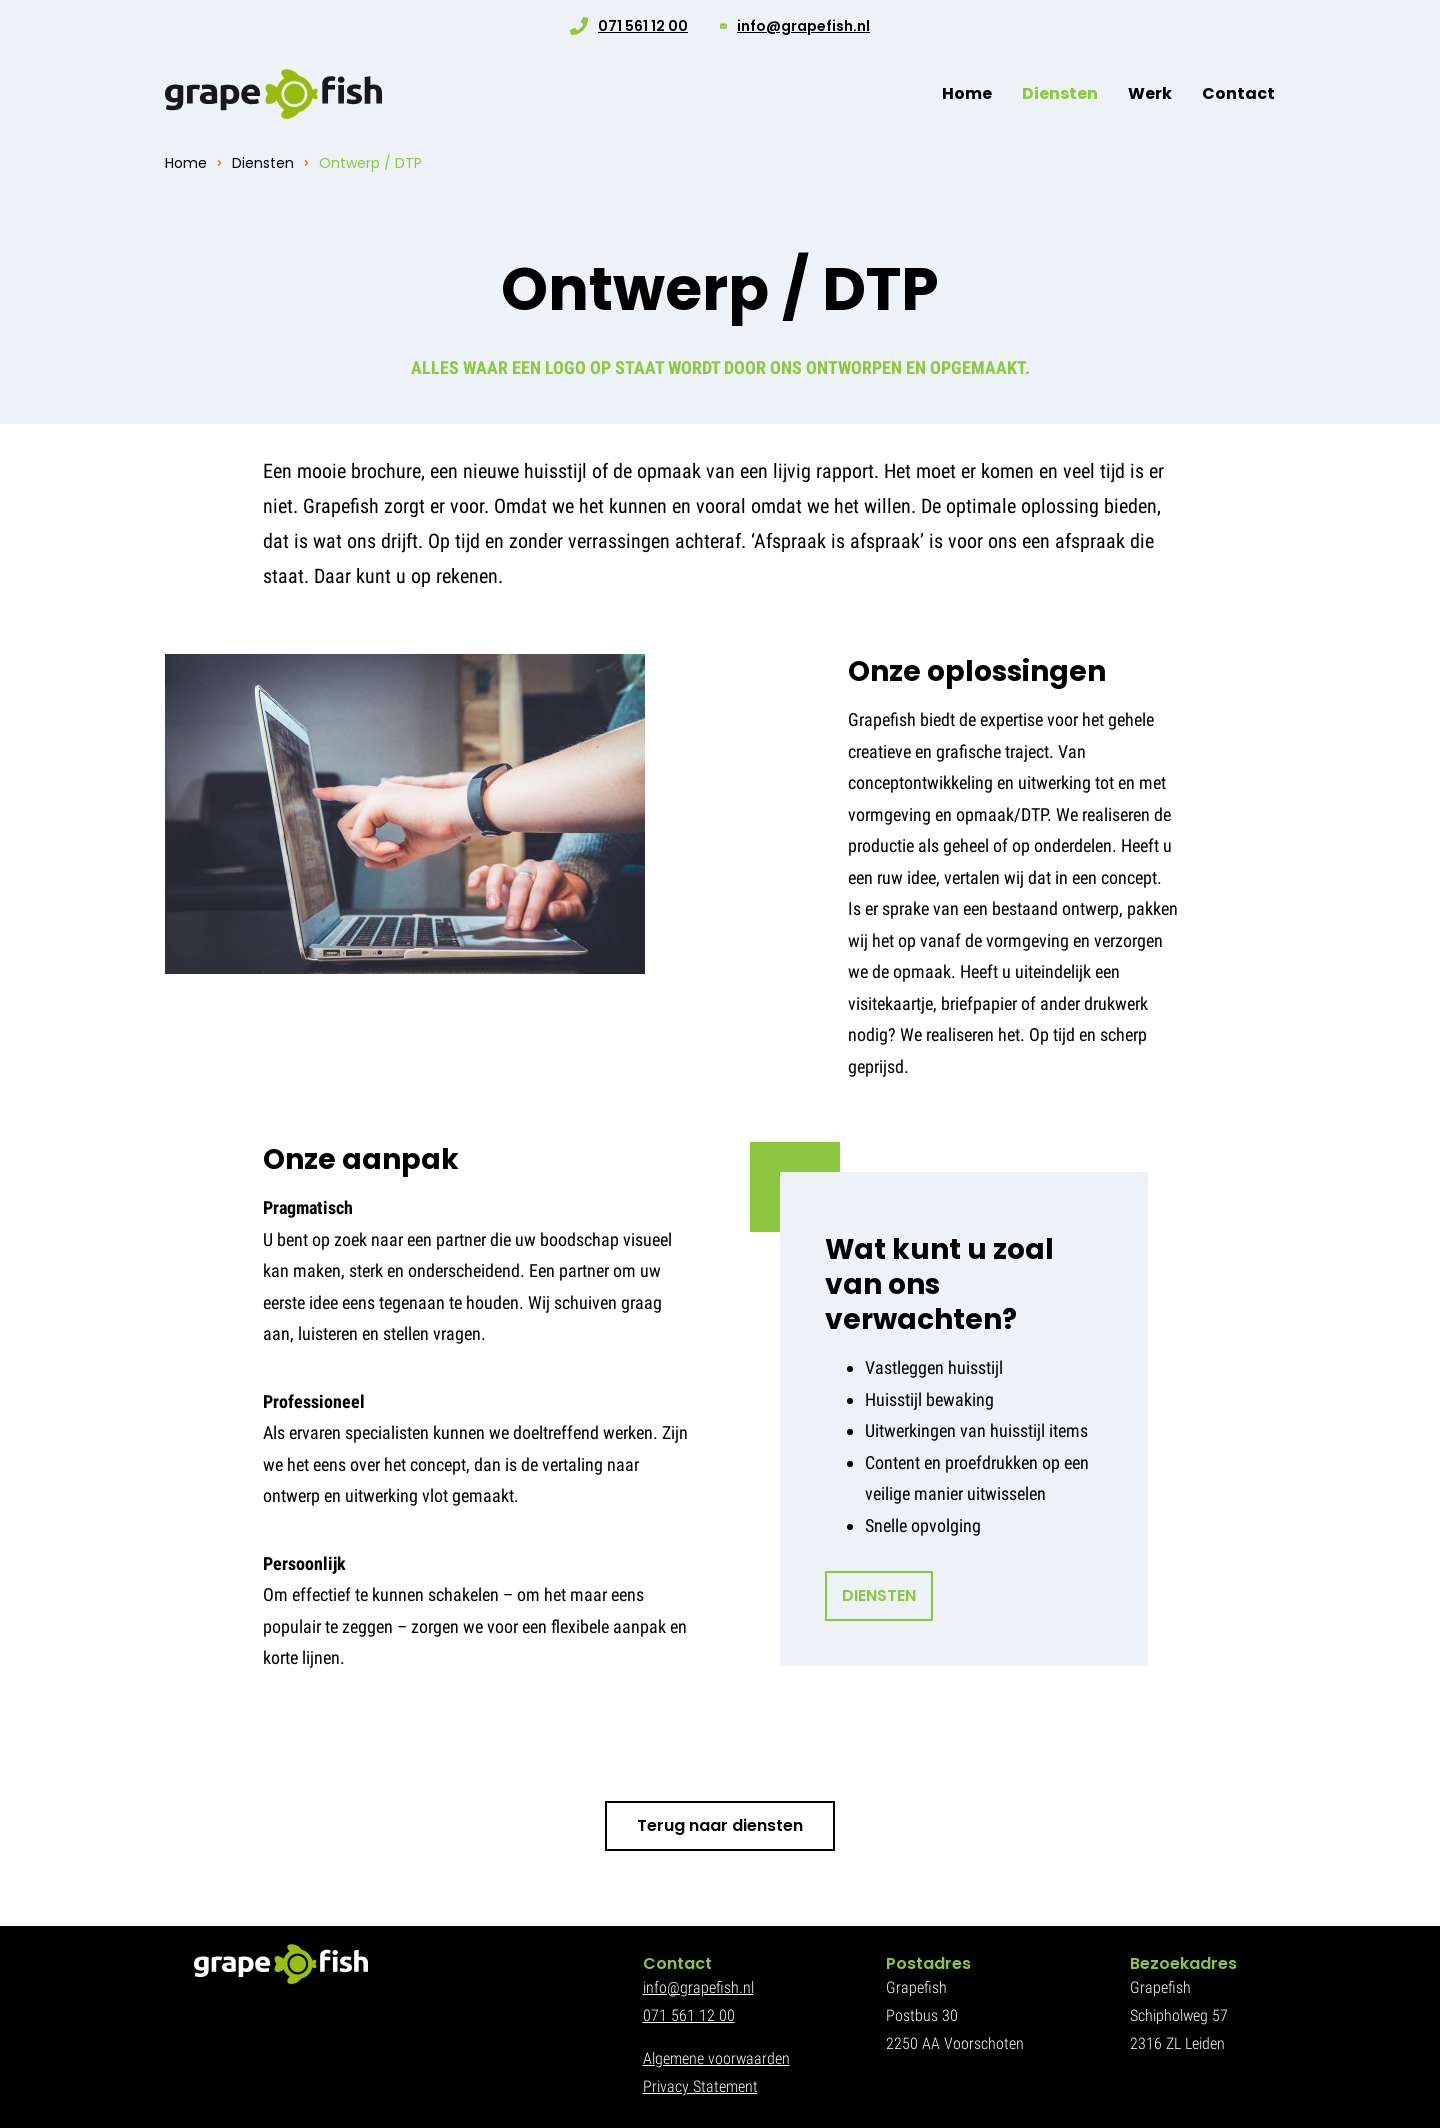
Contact (1238, 93)
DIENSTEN (879, 1595)
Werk (1150, 93)
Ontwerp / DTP (370, 163)
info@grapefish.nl (803, 26)
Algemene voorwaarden (716, 2058)
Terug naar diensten (720, 1825)
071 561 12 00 (643, 26)
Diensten (1060, 93)
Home (967, 93)
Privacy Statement (700, 2086)
